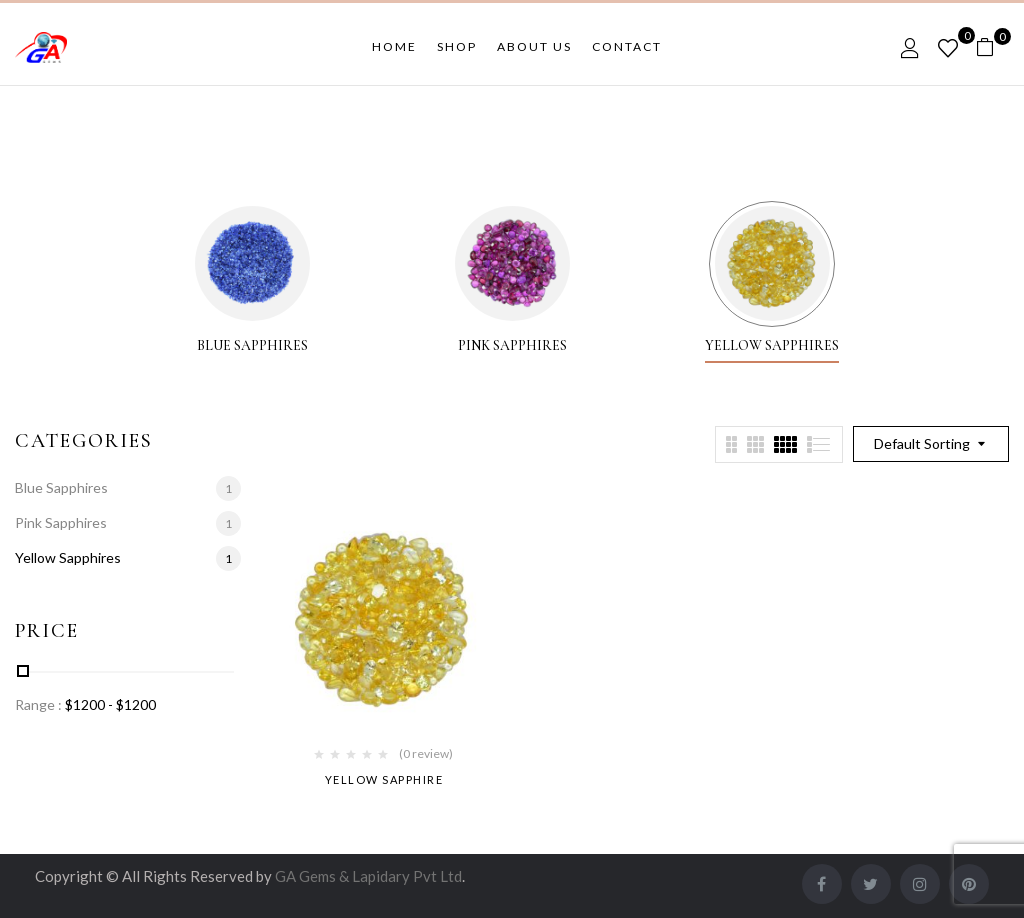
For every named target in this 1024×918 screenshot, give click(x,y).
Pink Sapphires (512, 346)
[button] (992, 47)
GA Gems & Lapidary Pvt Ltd (368, 876)
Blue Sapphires (252, 346)
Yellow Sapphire (384, 779)
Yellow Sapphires (772, 346)
